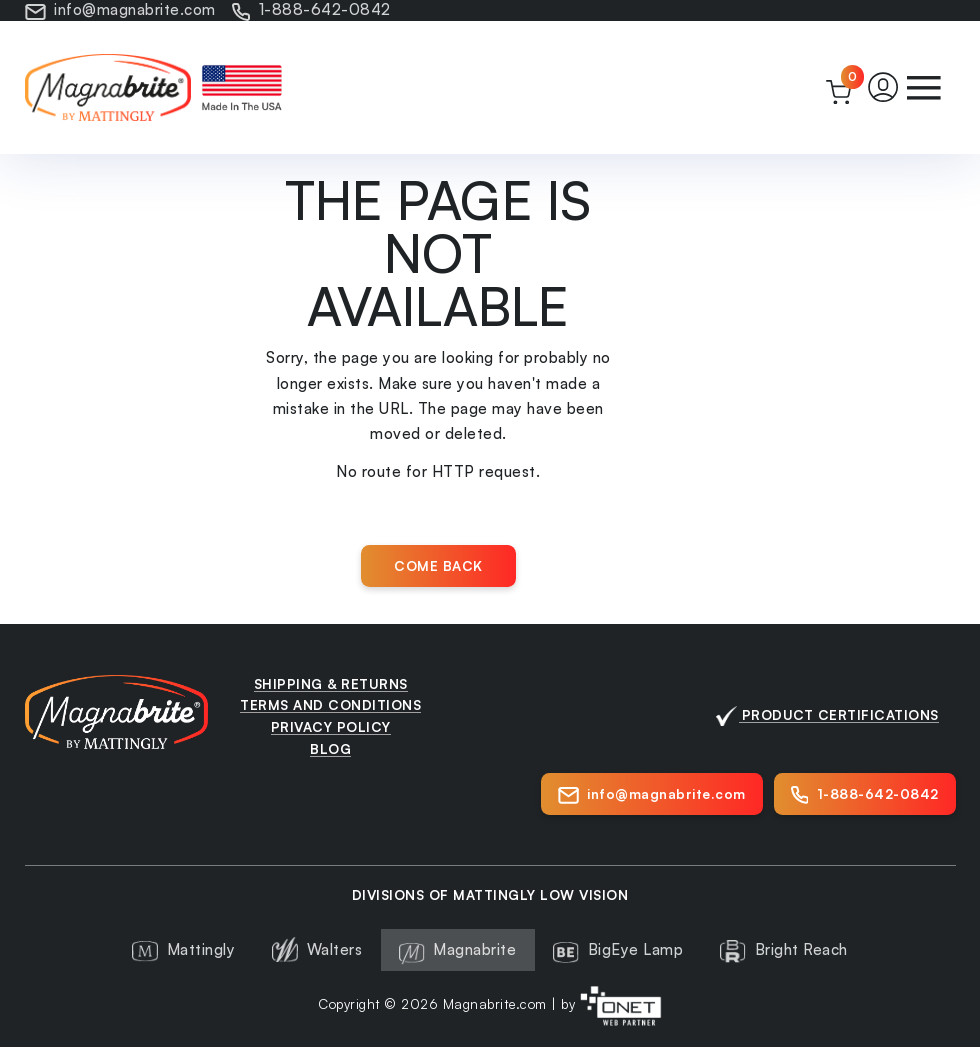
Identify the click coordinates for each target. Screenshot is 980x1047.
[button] (883, 87)
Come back (438, 565)
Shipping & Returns (331, 683)
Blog (330, 748)
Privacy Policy (331, 726)
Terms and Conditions (330, 704)
